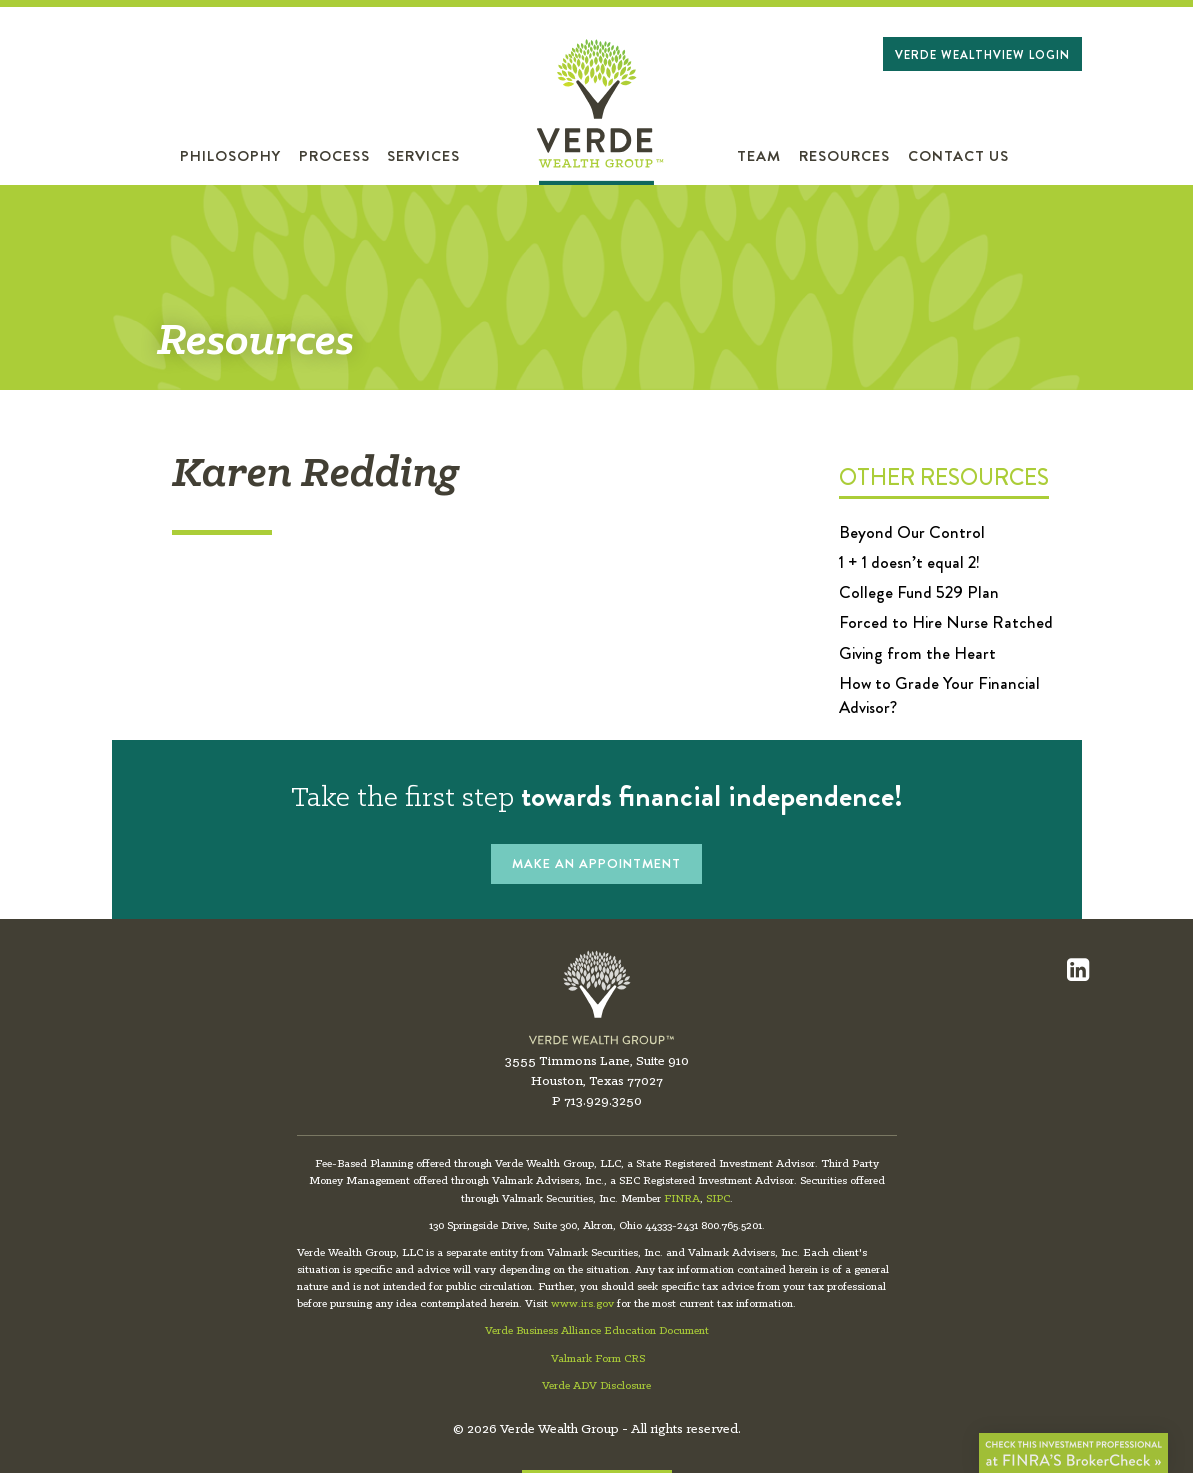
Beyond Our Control (912, 532)
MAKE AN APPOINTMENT (596, 863)
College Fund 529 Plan (919, 592)
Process (334, 156)
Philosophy (230, 156)
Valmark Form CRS (598, 1359)
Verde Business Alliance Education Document (597, 1331)
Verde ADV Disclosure (596, 1386)
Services (423, 156)
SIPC (718, 1199)
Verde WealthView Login (982, 55)
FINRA (682, 1199)
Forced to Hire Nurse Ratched (946, 622)
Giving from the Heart (917, 653)
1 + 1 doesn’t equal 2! (909, 562)
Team (759, 156)
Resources (844, 156)
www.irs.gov (582, 1304)
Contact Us (958, 156)
